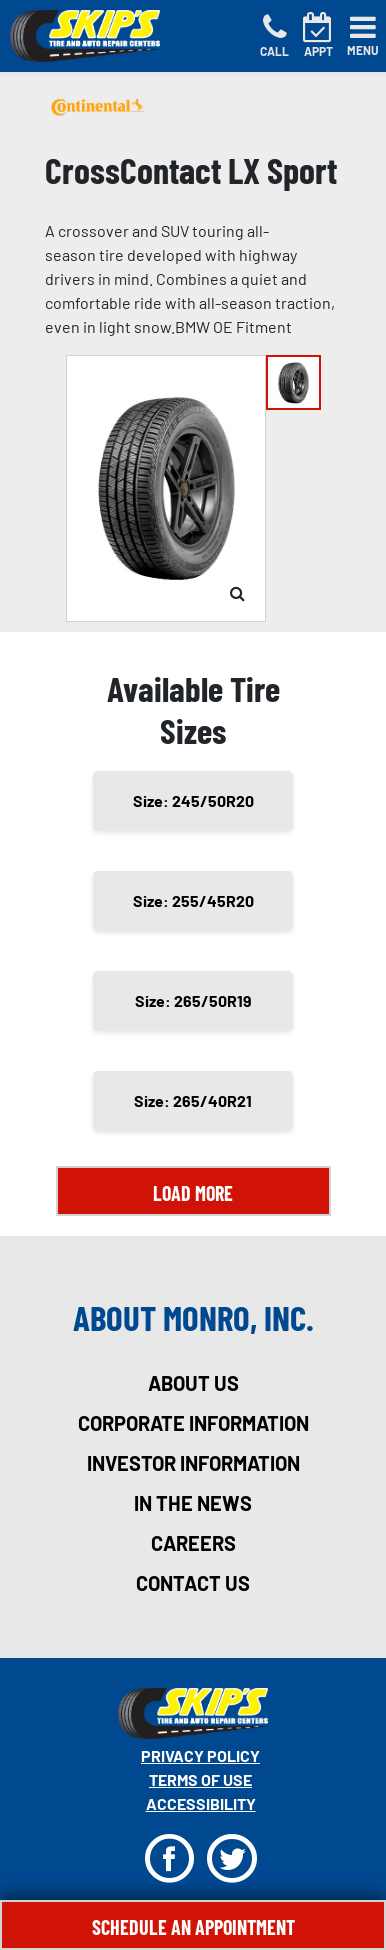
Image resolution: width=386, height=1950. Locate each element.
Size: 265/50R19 (193, 1000)
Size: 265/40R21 (193, 1100)
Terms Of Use (200, 1779)
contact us (193, 1583)
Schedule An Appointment (193, 1927)
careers (193, 1543)
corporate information (193, 1423)
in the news (193, 1503)
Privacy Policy (200, 1755)
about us (193, 1383)
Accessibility (201, 1803)
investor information (193, 1463)
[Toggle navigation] (363, 36)
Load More (193, 1193)
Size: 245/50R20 (193, 800)
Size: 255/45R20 (193, 900)
